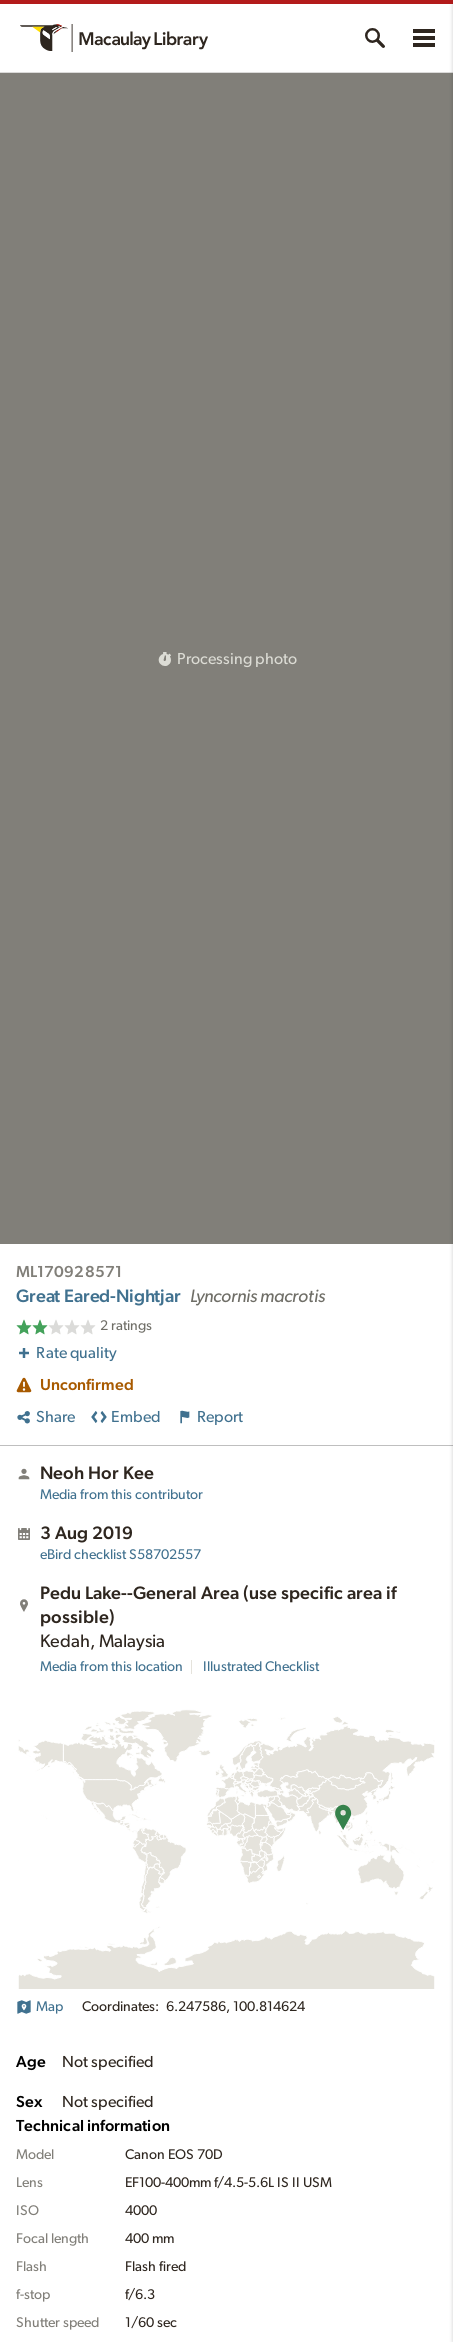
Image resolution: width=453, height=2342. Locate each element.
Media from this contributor (121, 1495)
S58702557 (120, 1555)
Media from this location (111, 1667)
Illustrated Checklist (261, 1667)
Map (39, 2007)
